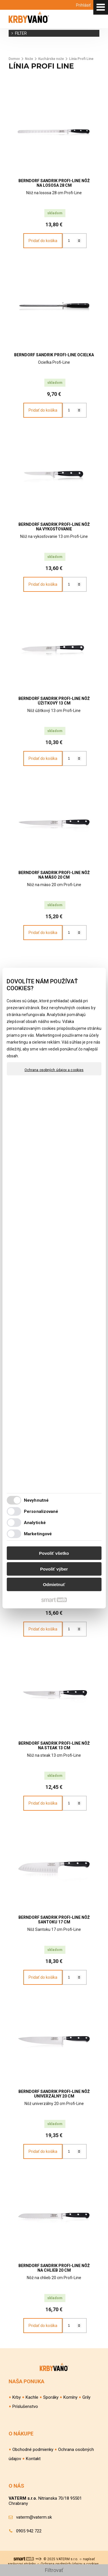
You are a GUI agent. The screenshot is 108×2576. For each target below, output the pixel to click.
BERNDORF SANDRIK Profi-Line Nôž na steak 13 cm (54, 1745)
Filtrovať (54, 2570)
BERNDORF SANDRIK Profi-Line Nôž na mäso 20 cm (54, 875)
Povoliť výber (54, 1568)
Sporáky (50, 2397)
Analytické (35, 1522)
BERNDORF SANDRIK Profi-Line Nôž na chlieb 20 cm (54, 2268)
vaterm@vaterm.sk (34, 2517)
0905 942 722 (28, 2531)
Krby (16, 2397)
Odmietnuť (54, 1584)
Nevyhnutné (36, 1500)
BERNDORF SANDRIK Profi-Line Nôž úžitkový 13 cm (54, 700)
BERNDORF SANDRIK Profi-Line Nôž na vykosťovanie (54, 526)
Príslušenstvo (25, 2406)
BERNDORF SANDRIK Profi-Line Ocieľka (54, 355)
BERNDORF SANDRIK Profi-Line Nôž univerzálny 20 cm (54, 2093)
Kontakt (33, 2458)
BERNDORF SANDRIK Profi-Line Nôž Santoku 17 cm (54, 1919)
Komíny (70, 2397)
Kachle (32, 2397)
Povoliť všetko (54, 1553)
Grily (86, 2397)
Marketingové (38, 1533)
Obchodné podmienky (32, 2449)
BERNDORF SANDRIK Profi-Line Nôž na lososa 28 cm (54, 183)
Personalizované (41, 1511)
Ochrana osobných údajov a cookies (54, 1070)
